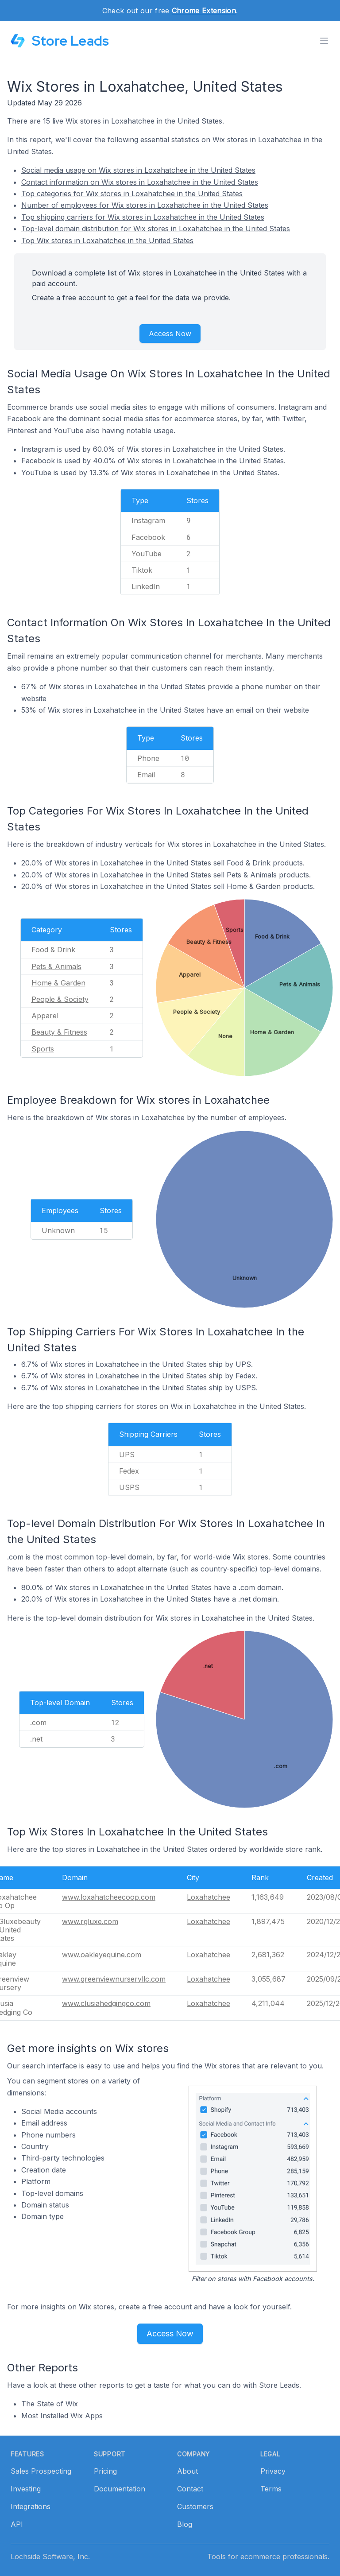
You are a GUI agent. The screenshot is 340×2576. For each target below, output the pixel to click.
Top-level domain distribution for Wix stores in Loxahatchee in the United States (155, 228)
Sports (42, 1048)
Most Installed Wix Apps (62, 2415)
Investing (26, 2488)
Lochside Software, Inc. (50, 2556)
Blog (184, 2524)
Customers (195, 2506)
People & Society (60, 999)
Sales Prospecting (41, 2471)
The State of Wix (49, 2403)
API (17, 2524)
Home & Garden (58, 982)
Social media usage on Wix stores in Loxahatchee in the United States (138, 170)
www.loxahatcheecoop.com (108, 1897)
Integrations (30, 2506)
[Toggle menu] (324, 41)
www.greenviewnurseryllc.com (114, 1979)
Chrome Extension (204, 10)
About (187, 2471)
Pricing (105, 2471)
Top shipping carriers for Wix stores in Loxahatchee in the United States (142, 217)
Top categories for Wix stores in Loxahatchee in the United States (132, 193)
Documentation (119, 2488)
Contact (190, 2488)
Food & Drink (53, 949)
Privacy (273, 2471)
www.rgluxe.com (90, 1921)
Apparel (44, 1015)
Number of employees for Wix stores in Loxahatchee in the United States (144, 205)
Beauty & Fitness (59, 1032)
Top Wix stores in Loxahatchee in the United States (107, 240)
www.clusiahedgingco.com (106, 2003)
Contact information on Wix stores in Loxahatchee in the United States (139, 182)
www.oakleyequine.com (101, 1954)
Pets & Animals (56, 966)
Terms (271, 2488)
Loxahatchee (208, 1897)
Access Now (170, 333)
